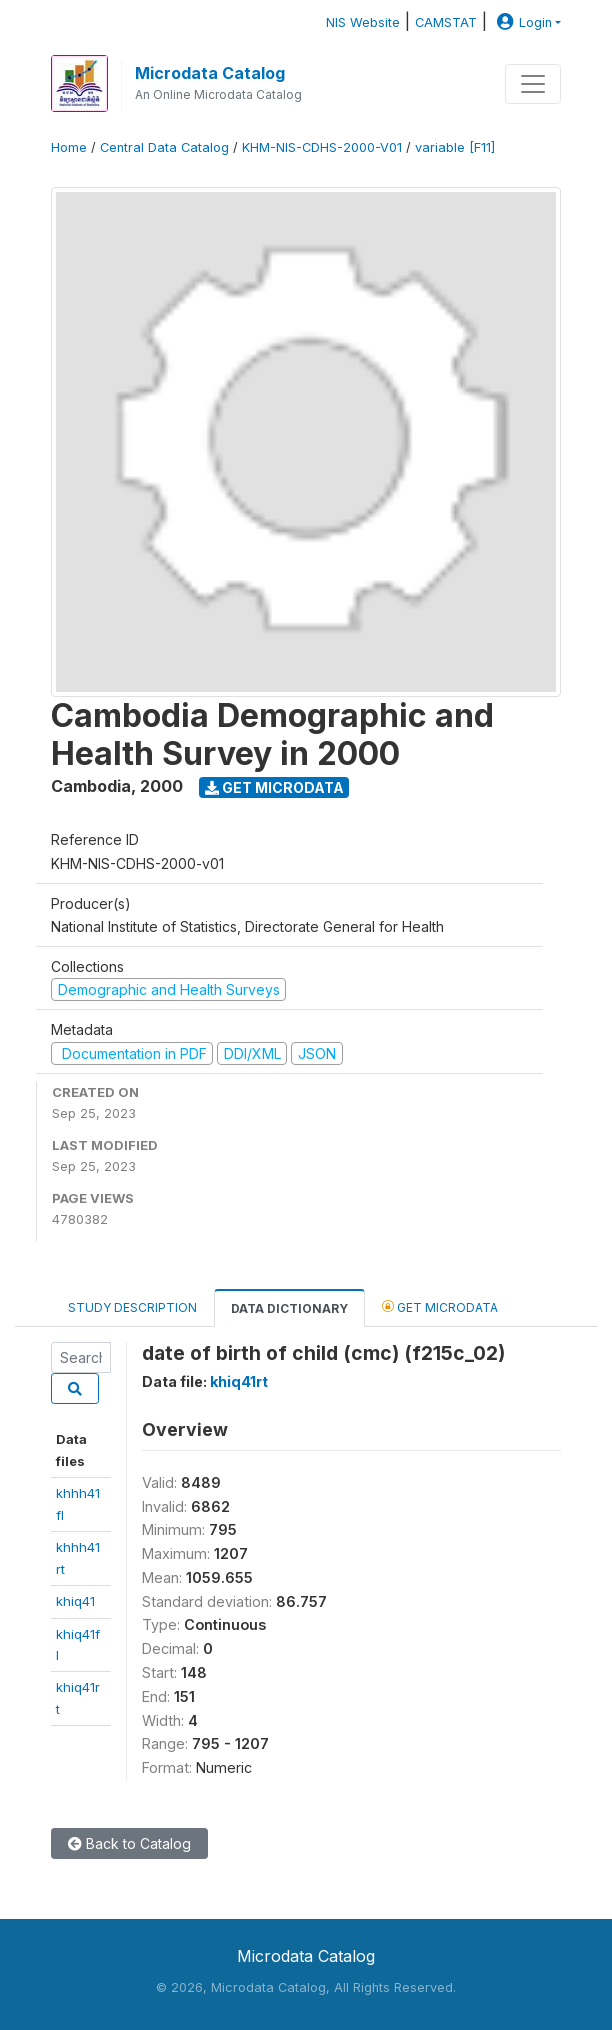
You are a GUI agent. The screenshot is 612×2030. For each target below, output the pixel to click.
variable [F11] (455, 147)
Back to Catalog (129, 1843)
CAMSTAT (446, 22)
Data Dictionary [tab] (289, 1308)
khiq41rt (239, 1381)
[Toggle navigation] (533, 84)
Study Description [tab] (132, 1307)
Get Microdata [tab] (440, 1306)
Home (69, 147)
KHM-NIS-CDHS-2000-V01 (322, 147)
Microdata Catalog (210, 73)
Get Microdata (274, 787)
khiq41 (75, 1601)
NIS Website (363, 22)
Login (522, 22)
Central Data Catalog (164, 147)
